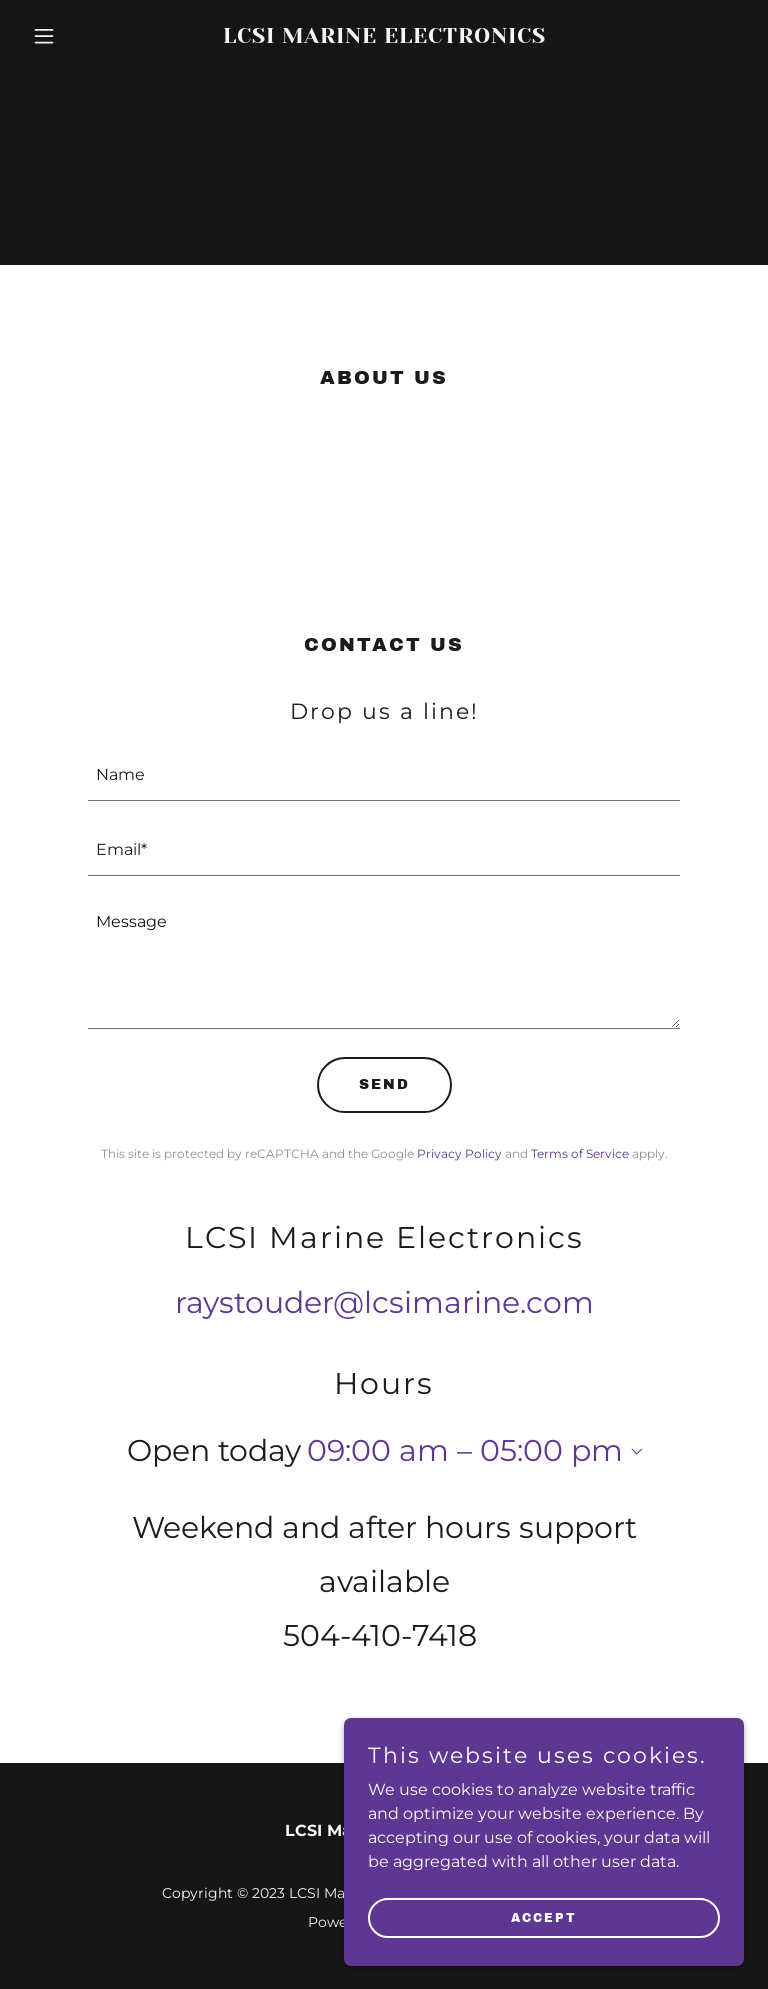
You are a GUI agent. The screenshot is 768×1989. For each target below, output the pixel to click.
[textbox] (384, 775)
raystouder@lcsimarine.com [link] (384, 1302)
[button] (78, 36)
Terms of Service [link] (580, 1153)
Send (384, 1084)
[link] (384, 37)
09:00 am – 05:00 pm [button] (465, 1450)
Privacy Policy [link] (459, 1153)
